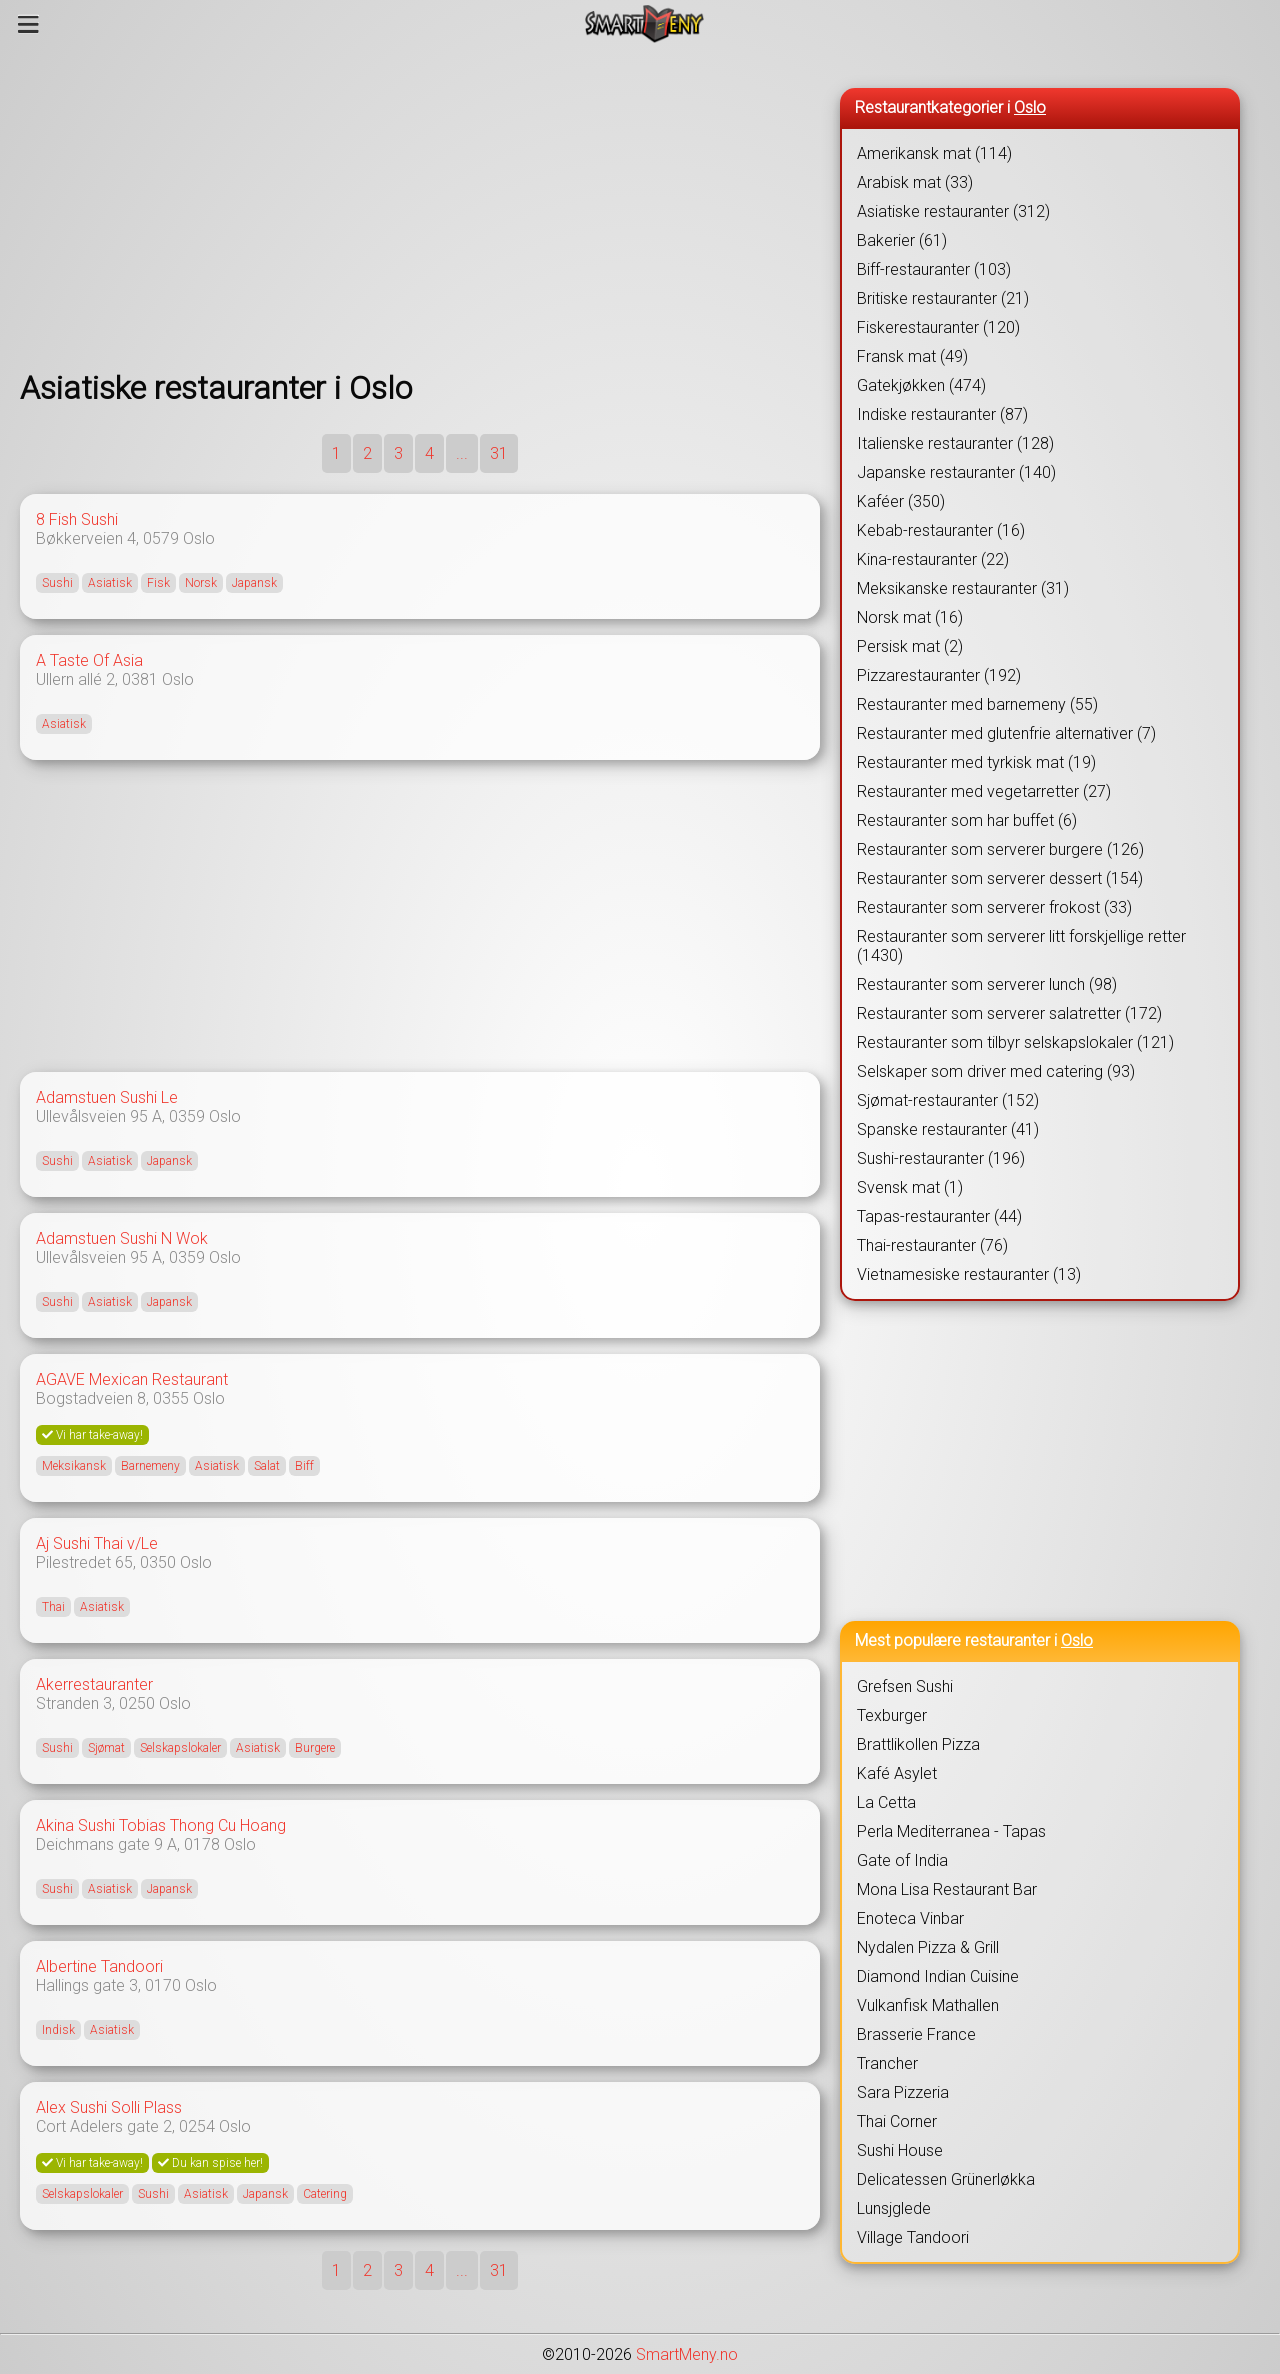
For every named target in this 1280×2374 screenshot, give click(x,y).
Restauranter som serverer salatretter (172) (1009, 1013)
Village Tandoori (913, 2237)
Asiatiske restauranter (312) (953, 211)
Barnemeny (150, 1466)
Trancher (887, 2063)
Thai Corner (897, 2121)
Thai (53, 1607)
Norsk (201, 583)
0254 (197, 2126)
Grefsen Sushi (905, 1686)
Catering (325, 2194)
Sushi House (900, 2150)
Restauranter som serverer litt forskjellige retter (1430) (1021, 946)
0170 (163, 1985)
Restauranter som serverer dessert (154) (1000, 878)
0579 (161, 538)
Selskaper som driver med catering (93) (996, 1071)
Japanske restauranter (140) (956, 472)
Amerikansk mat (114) (934, 153)
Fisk (158, 583)
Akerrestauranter (94, 1684)
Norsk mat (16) (910, 617)
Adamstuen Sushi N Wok (122, 1238)
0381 (140, 679)
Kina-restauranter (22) (933, 559)
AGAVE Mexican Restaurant (132, 1379)
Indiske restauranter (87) (942, 414)
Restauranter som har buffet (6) (967, 820)
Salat (267, 1466)
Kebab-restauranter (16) (941, 530)
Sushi (57, 583)
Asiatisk (110, 583)
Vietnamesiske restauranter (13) (969, 1274)
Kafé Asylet (897, 1773)
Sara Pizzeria (903, 2092)
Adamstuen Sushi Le (107, 1097)
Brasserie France (916, 2034)
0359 (187, 1116)
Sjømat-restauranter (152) (948, 1100)
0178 (202, 1844)
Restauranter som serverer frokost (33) (994, 907)
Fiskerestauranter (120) (938, 327)
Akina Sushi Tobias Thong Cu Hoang (161, 1825)
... (462, 453)
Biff (304, 1466)
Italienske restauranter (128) (955, 443)
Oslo (199, 538)
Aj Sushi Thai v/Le (97, 1543)
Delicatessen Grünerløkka (946, 2179)
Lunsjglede (894, 2208)
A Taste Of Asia (89, 660)
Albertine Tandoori (99, 1966)
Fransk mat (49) (912, 356)
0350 (158, 1562)
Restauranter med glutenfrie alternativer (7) (1006, 733)
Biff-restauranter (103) (934, 269)
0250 (137, 1703)
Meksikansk (74, 1466)
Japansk (254, 583)
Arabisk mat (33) (915, 182)
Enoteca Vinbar (910, 1918)
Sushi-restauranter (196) (941, 1158)
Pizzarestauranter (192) (939, 675)
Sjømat (106, 1748)
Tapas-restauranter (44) (939, 1216)
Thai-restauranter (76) (932, 1245)
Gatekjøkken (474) (921, 385)
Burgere (315, 1748)
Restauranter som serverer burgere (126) (1000, 849)
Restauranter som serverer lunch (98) (987, 984)
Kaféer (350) (901, 501)
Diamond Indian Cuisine (938, 1976)
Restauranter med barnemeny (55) (977, 704)
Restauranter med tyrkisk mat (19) (976, 762)
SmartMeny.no (687, 2354)
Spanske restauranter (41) (948, 1129)
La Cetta (886, 1802)
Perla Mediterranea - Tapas (951, 1831)
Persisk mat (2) (910, 646)
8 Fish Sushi (77, 519)
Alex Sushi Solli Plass (109, 2107)
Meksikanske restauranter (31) (963, 588)
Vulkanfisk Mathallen (928, 2005)
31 (499, 453)
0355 (171, 1398)
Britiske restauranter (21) (943, 298)
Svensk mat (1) (910, 1187)
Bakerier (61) (902, 240)
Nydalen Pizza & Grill (928, 1947)
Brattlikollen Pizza (918, 1744)
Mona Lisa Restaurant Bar (947, 1889)
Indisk (58, 2030)
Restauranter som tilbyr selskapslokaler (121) (1015, 1042)
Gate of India (902, 1860)
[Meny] (28, 24)
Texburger (892, 1715)
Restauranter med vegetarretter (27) (984, 791)
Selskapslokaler (180, 1748)
